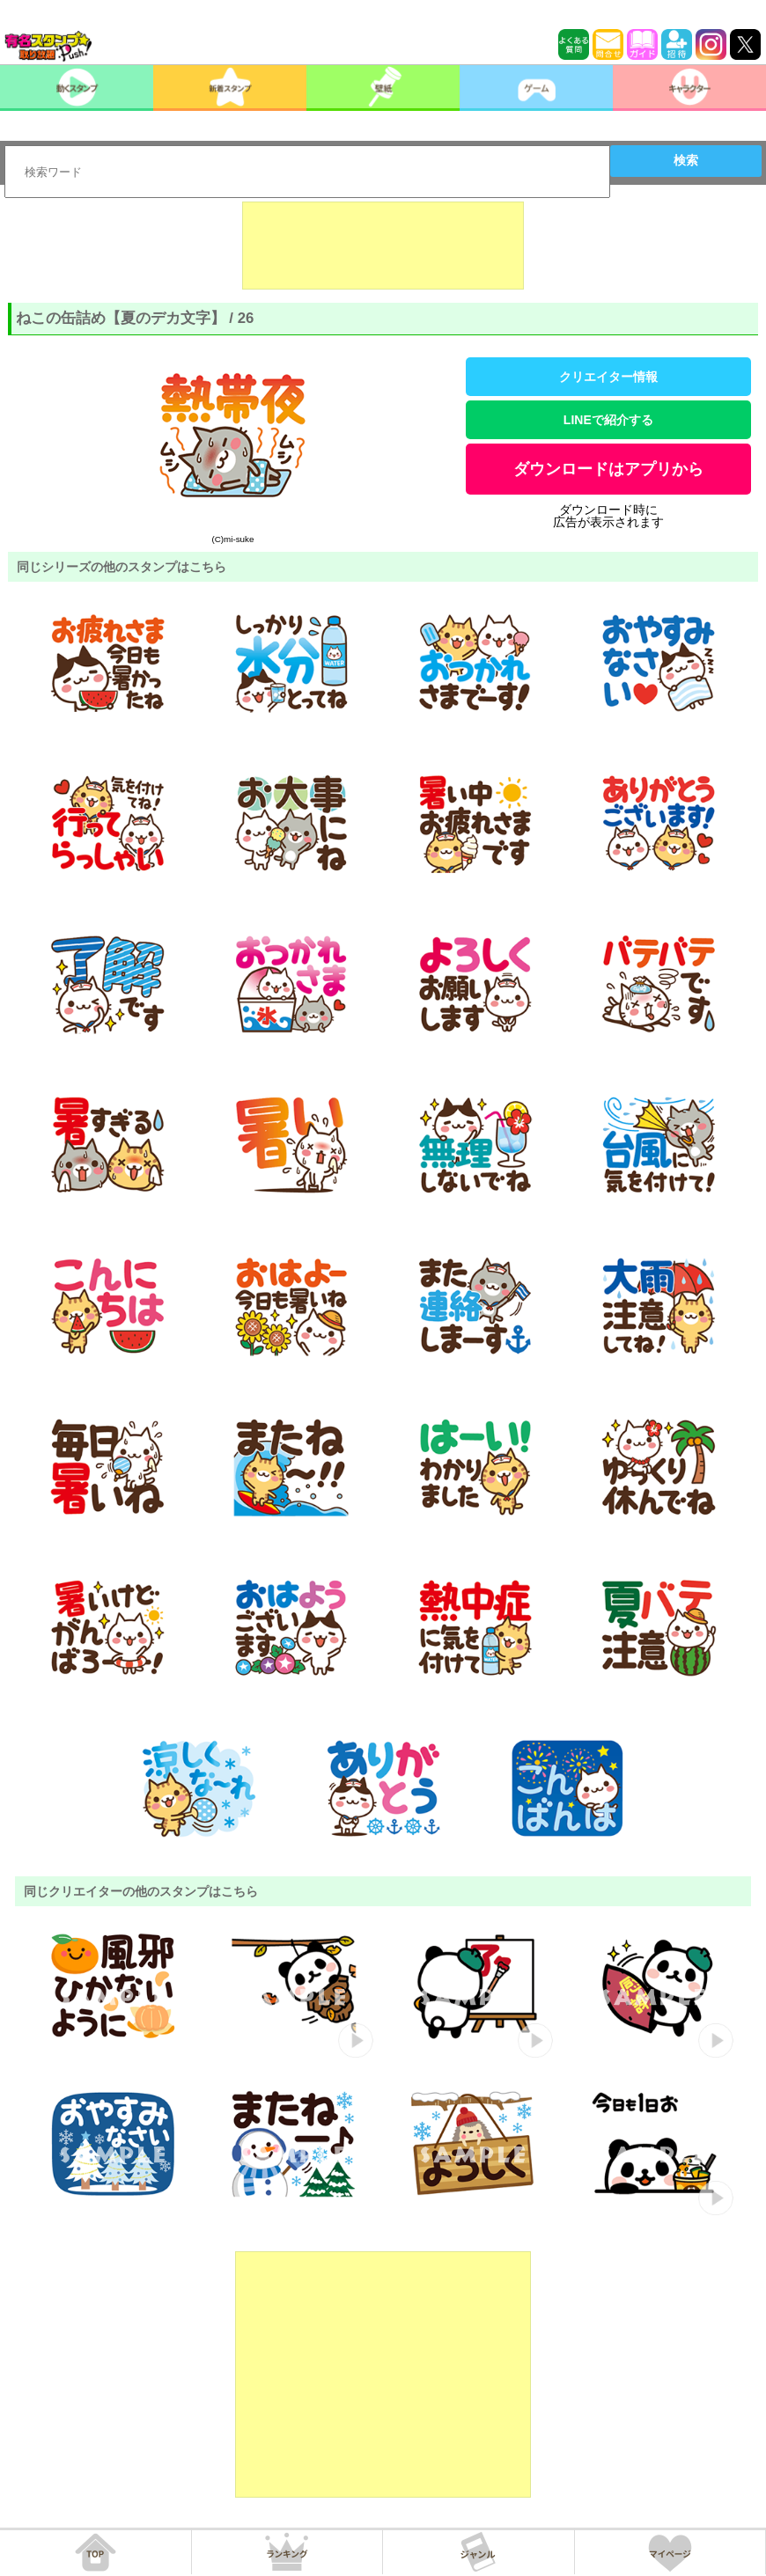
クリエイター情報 (608, 377)
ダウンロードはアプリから (608, 469)
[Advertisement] (383, 246)
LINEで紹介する (608, 420)
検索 (686, 160)
